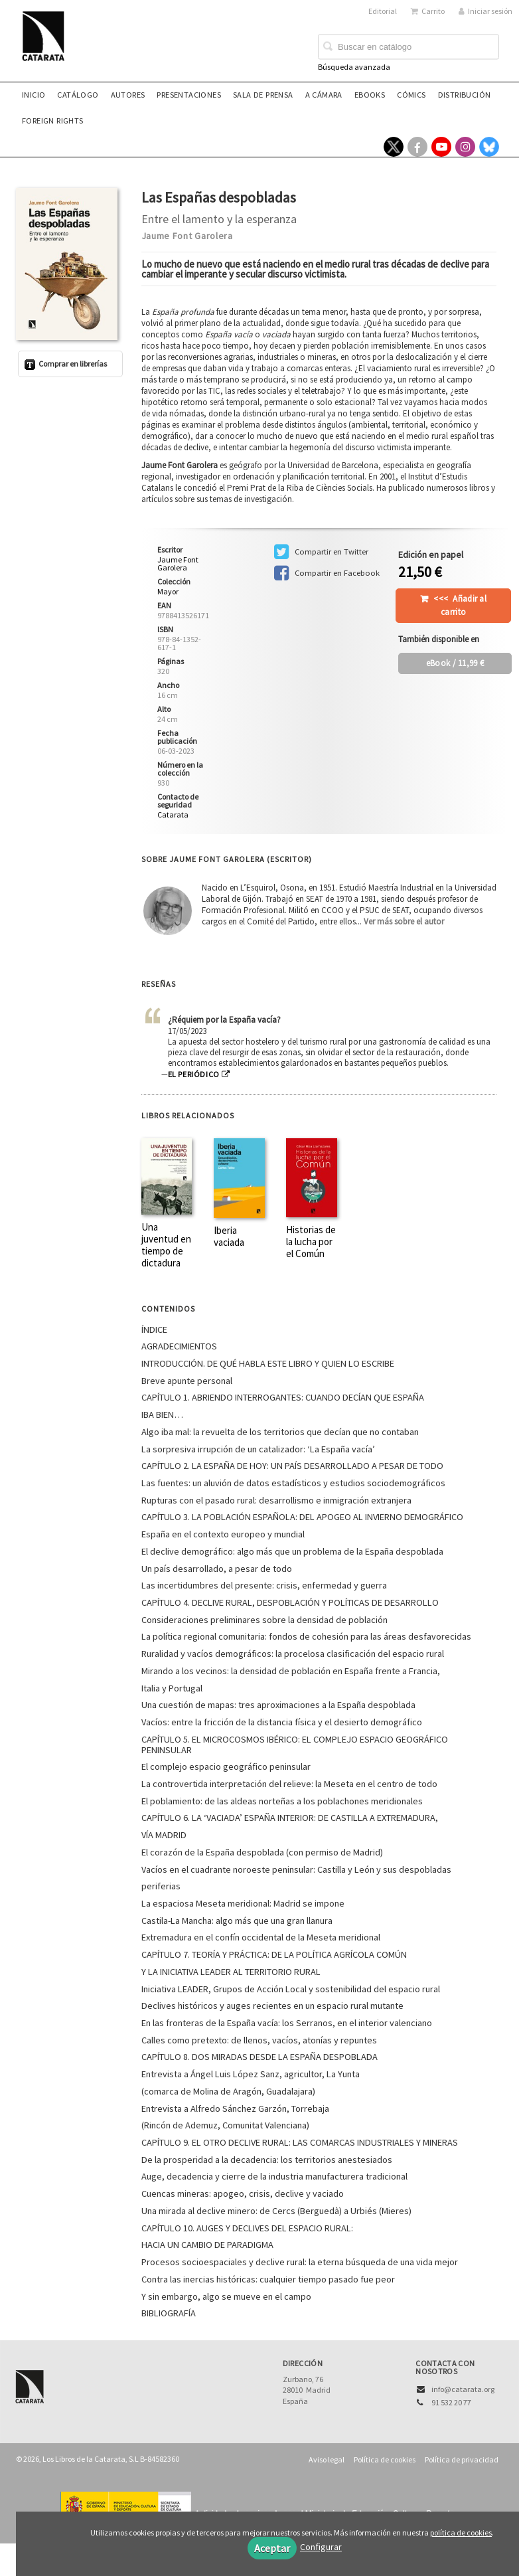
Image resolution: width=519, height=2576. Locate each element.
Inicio (33, 95)
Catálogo (77, 95)
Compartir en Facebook (327, 573)
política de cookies (461, 2532)
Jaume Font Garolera (187, 236)
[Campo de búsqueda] (408, 47)
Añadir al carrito (459, 605)
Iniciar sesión (485, 11)
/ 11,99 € (455, 663)
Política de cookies (384, 2459)
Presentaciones (189, 95)
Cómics (411, 95)
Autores (128, 95)
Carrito (428, 11)
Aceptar (272, 2548)
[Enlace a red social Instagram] (465, 147)
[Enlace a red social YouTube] (441, 147)
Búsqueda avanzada (354, 67)
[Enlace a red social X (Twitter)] (394, 147)
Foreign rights (53, 121)
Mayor (168, 592)
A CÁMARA (323, 95)
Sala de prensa (263, 95)
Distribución (464, 95)
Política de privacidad (461, 2459)
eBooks (369, 95)
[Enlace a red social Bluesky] (489, 147)
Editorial (382, 11)
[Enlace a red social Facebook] (417, 147)
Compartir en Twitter (321, 551)
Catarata (172, 814)
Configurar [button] (321, 2547)
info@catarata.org (462, 2389)
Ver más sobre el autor (404, 921)
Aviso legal (326, 2459)
